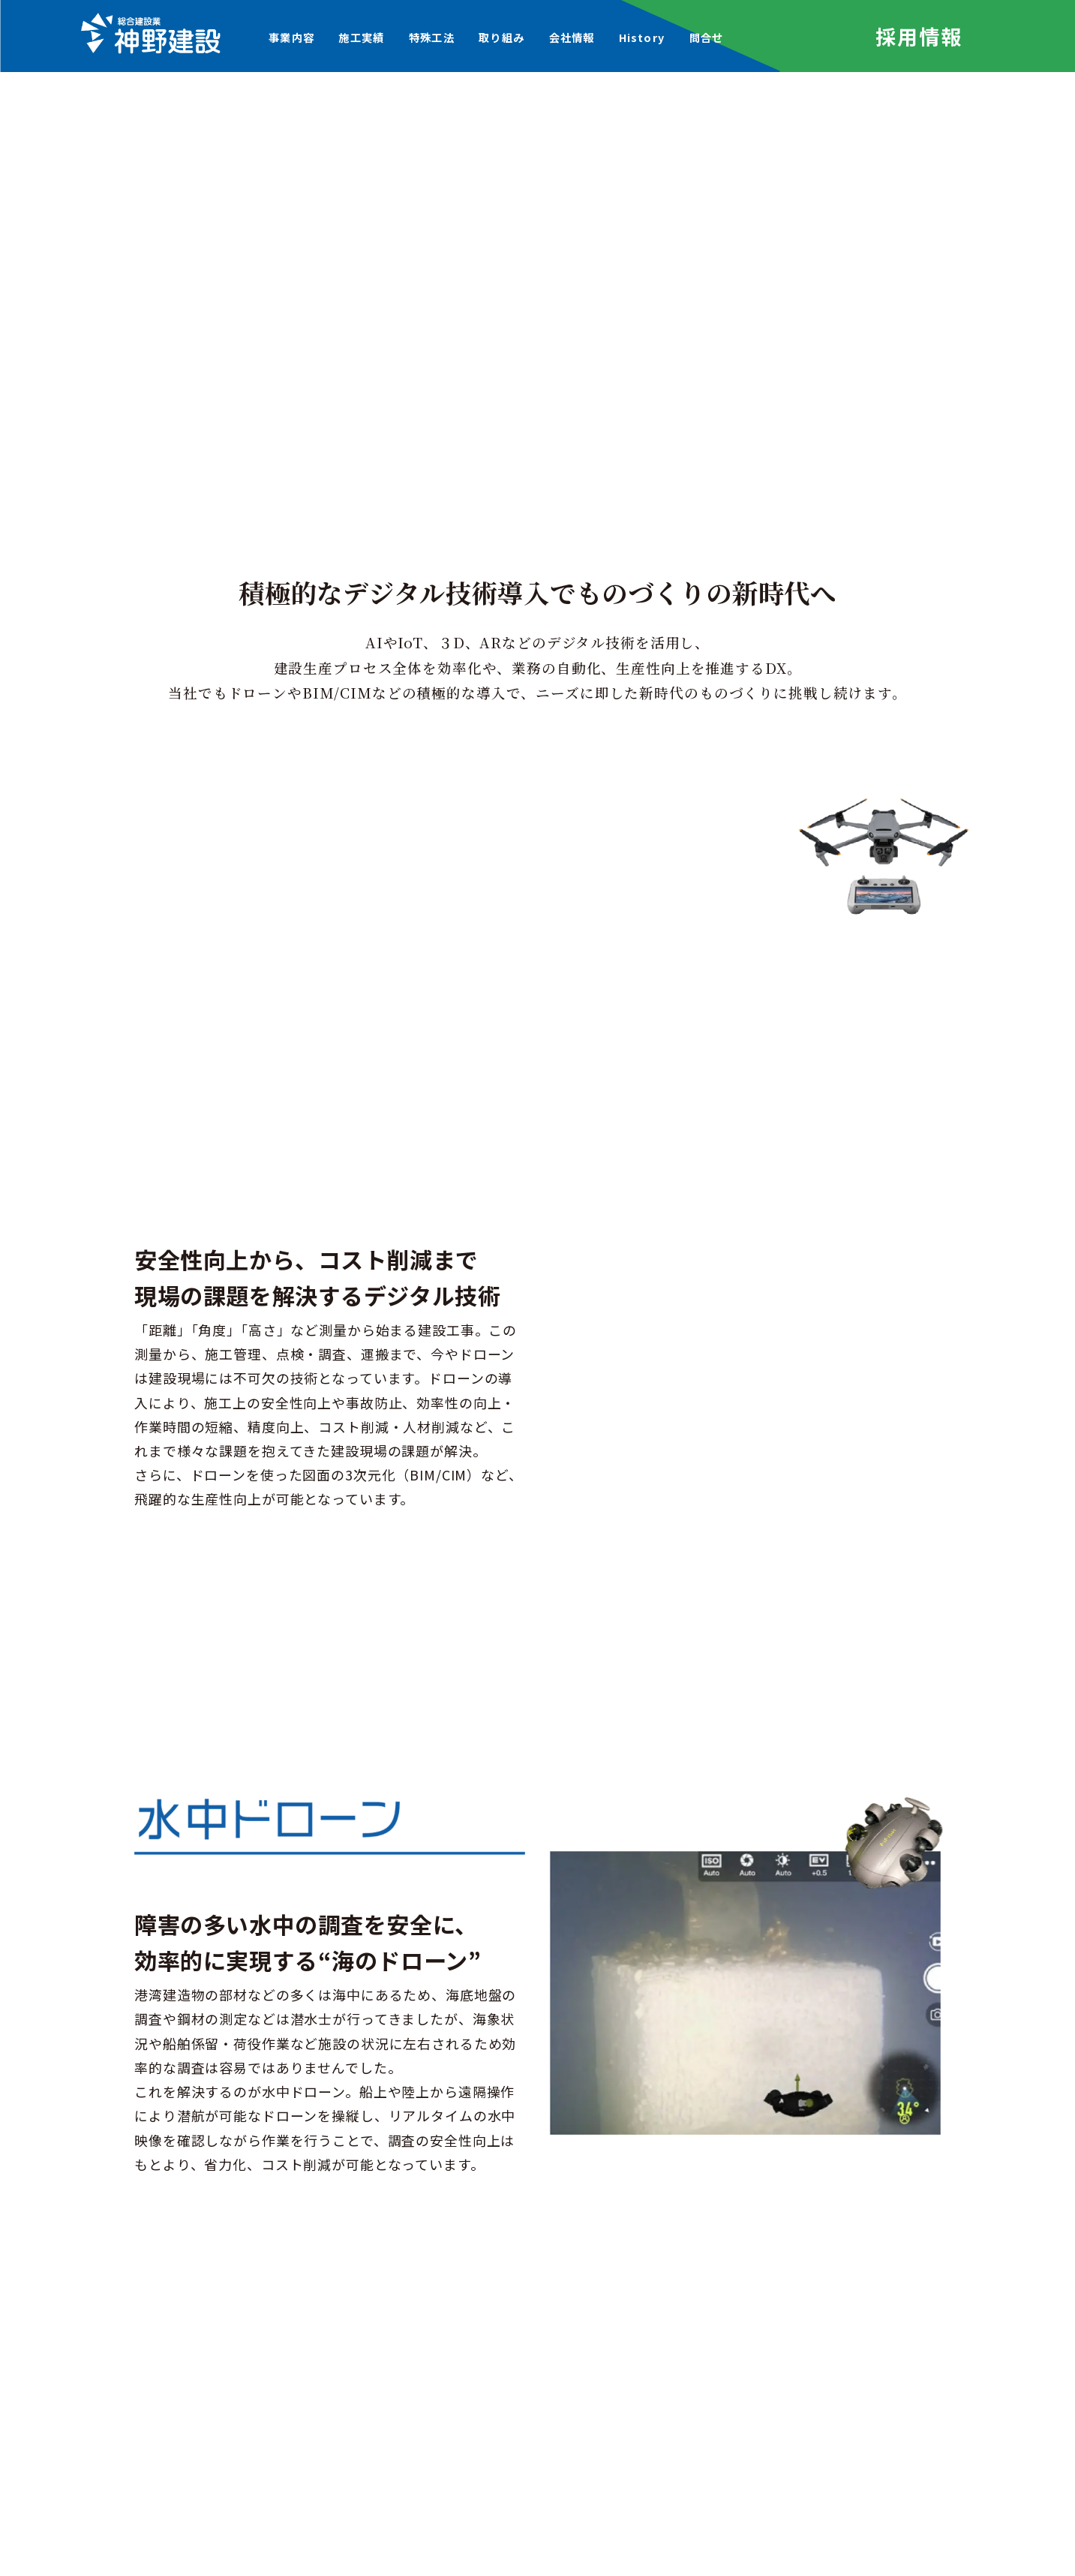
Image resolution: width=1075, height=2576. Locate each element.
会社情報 (572, 37)
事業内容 (291, 37)
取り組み (501, 37)
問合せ (706, 37)
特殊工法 (432, 37)
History (642, 37)
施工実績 (361, 37)
